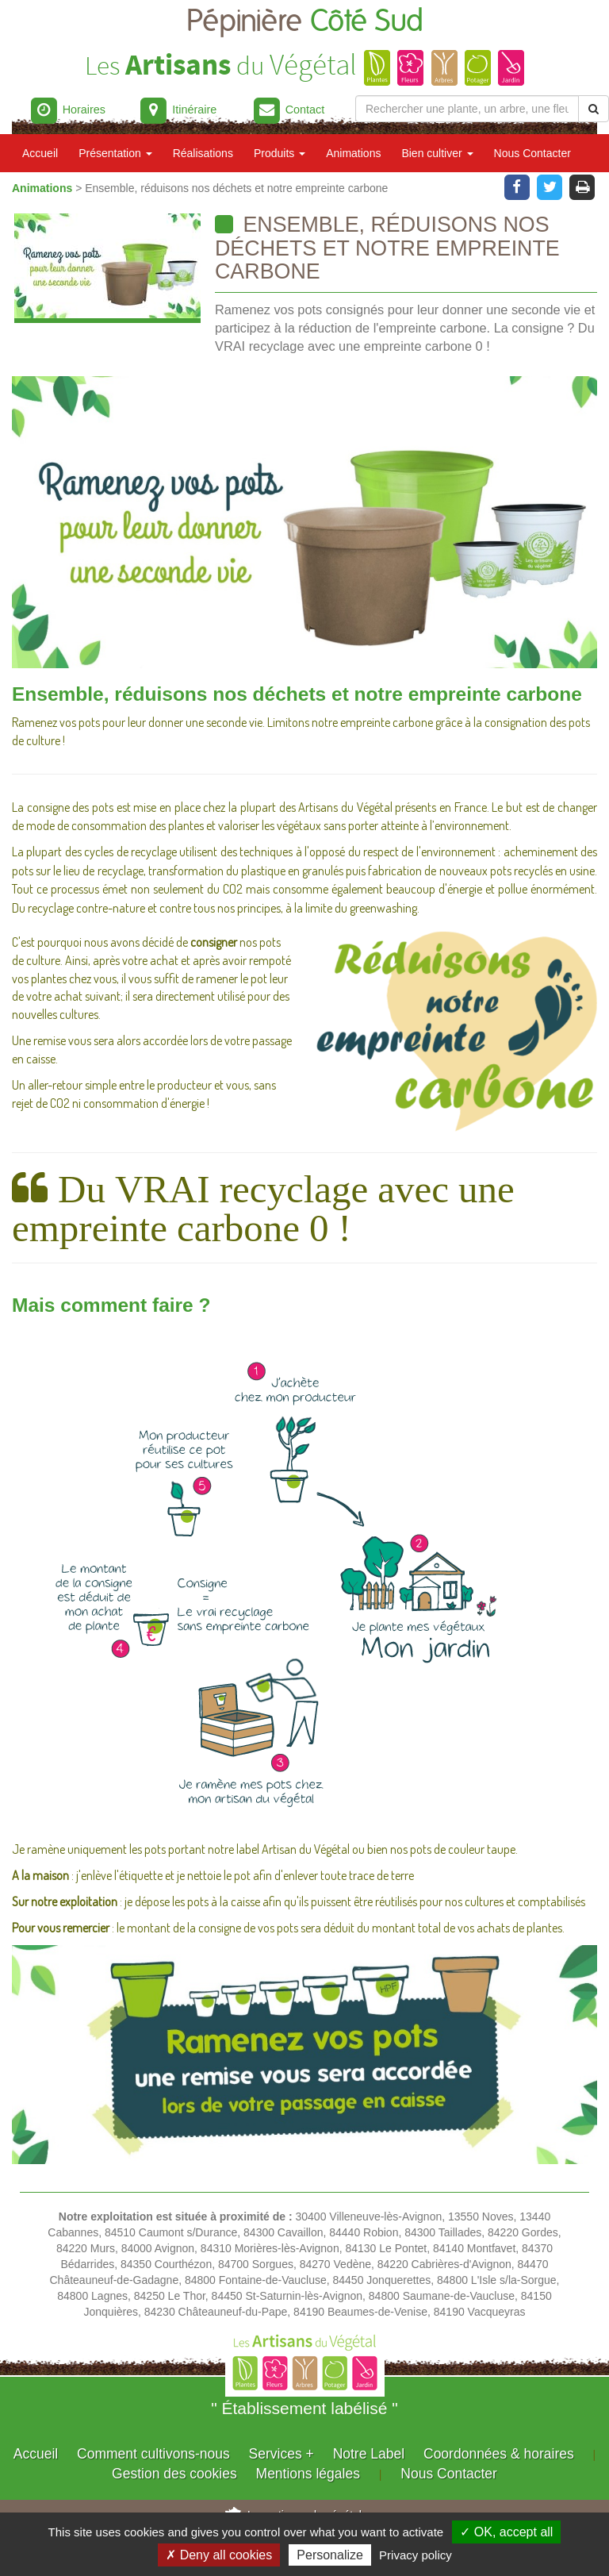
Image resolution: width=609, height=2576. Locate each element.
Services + (281, 2454)
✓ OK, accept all (506, 2532)
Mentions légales (308, 2474)
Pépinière (304, 21)
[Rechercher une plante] (467, 108)
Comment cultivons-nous (153, 2454)
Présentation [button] (115, 153)
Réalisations (203, 153)
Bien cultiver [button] (437, 153)
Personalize (330, 2555)
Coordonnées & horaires (498, 2454)
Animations (353, 153)
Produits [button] (279, 153)
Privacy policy (415, 2555)
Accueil (40, 153)
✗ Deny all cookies (219, 2555)
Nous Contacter (532, 153)
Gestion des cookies (174, 2474)
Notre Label (368, 2454)
